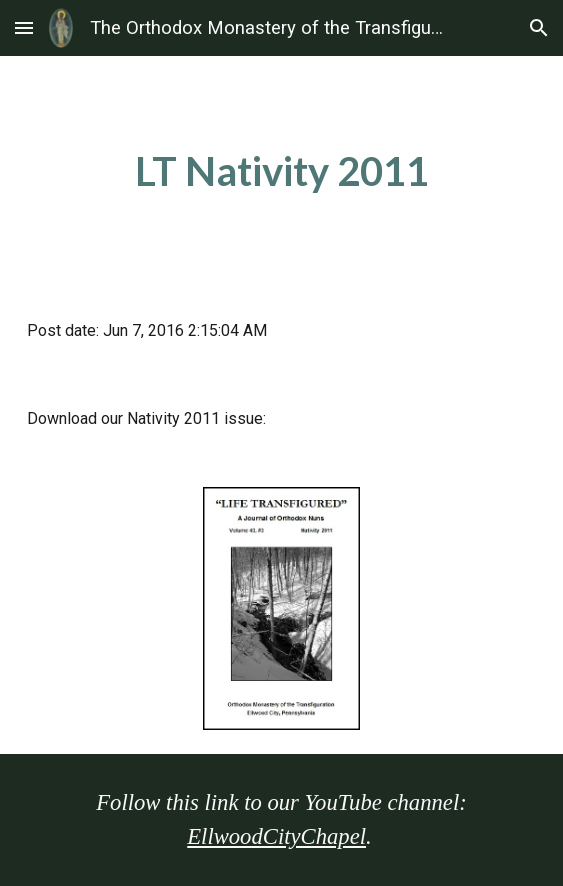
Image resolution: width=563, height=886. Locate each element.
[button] (24, 27)
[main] (281, 171)
